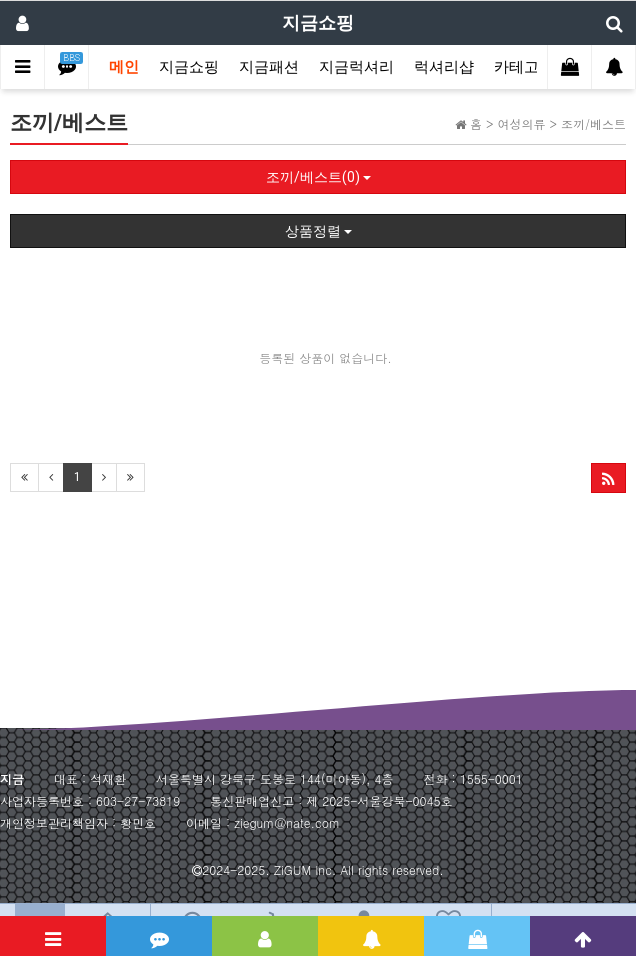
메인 (124, 67)
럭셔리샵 (444, 67)
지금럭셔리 (356, 67)
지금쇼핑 (189, 67)
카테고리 (524, 67)
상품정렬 (318, 231)
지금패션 (269, 67)
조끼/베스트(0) (318, 177)
